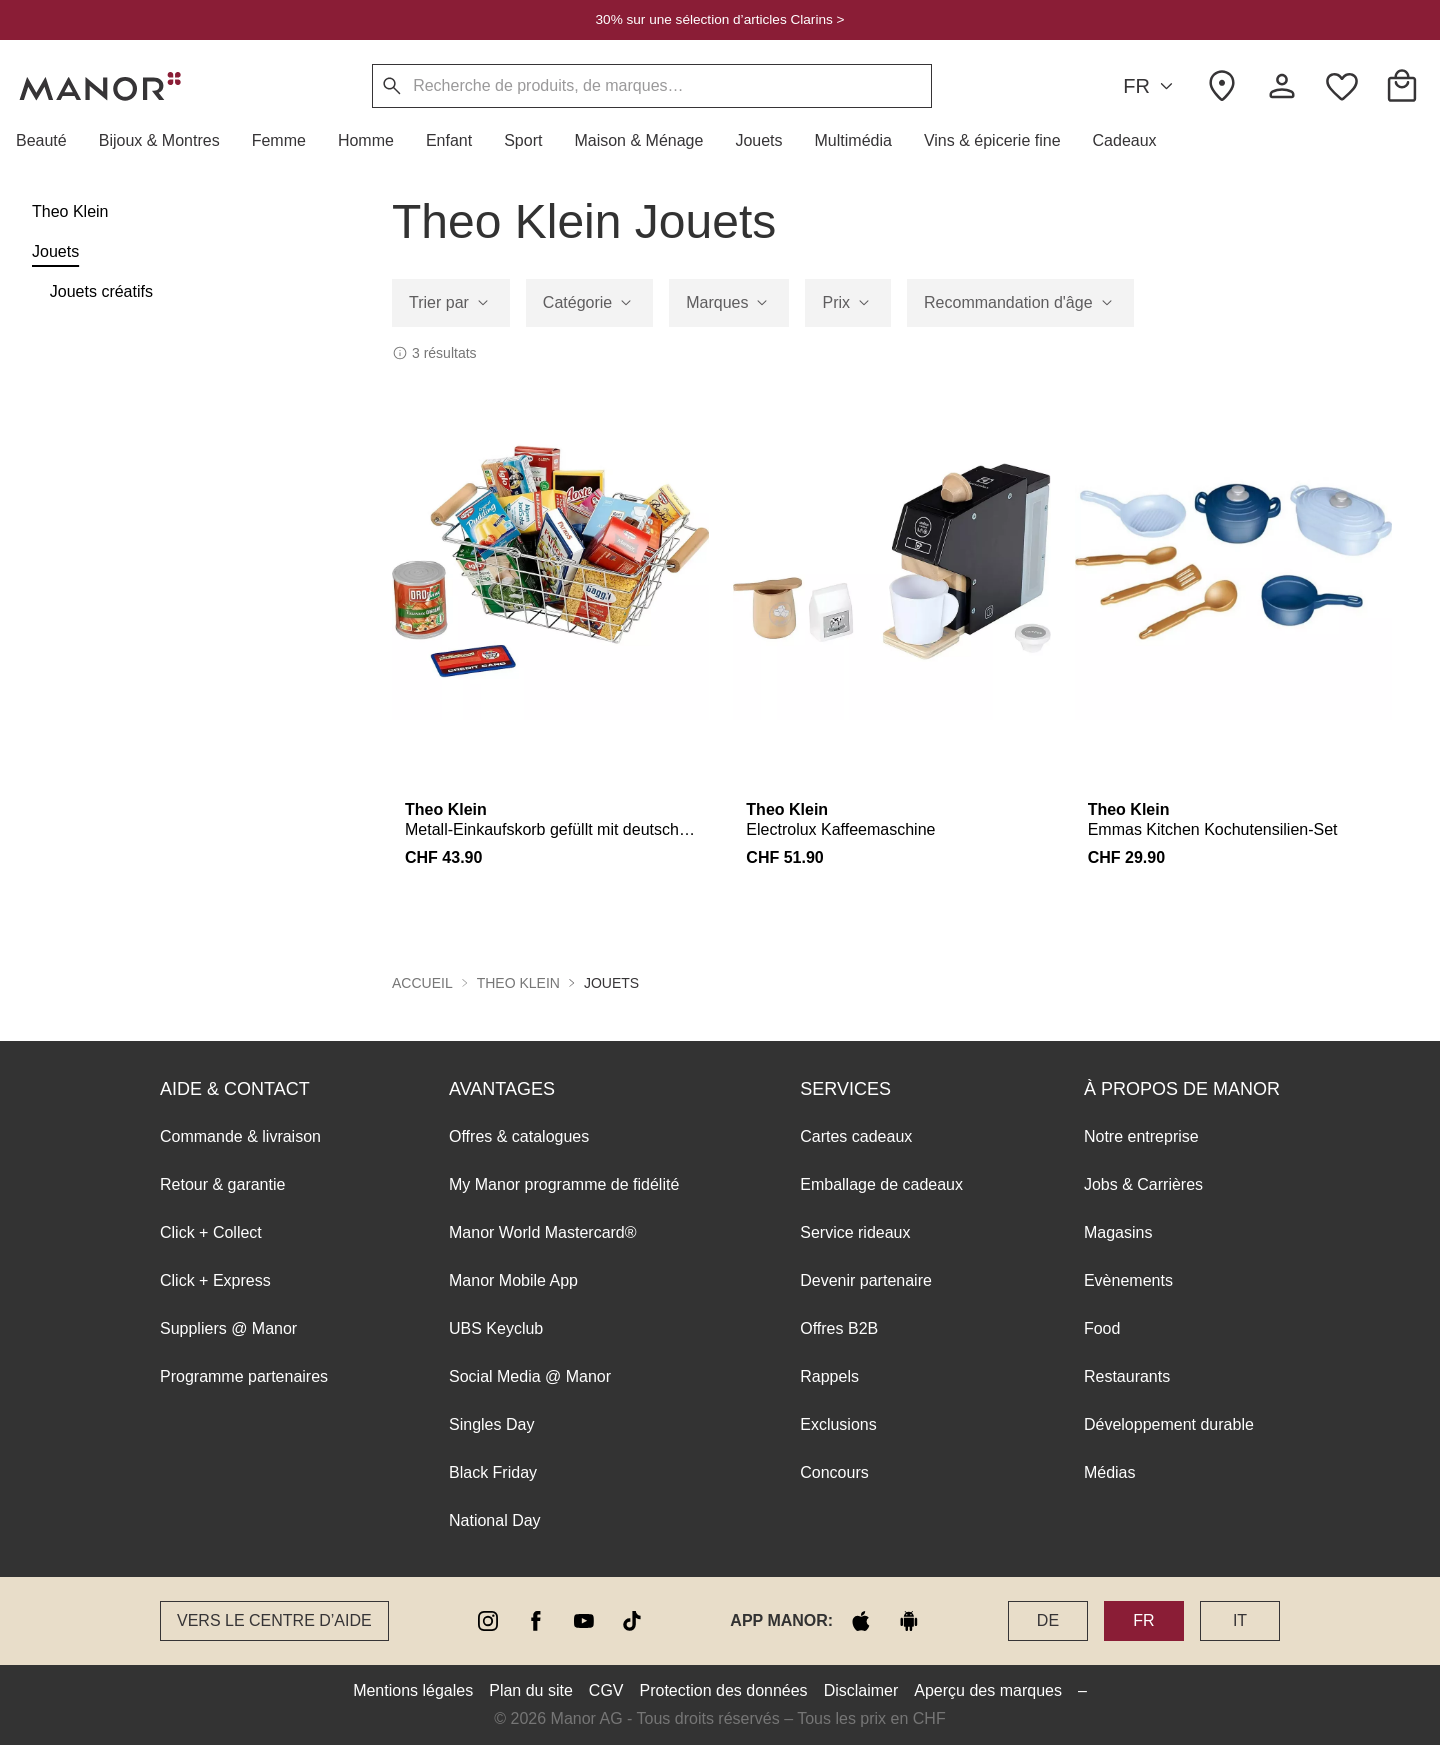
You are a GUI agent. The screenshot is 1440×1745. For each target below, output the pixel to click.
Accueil (422, 983)
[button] (49, 141)
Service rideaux (855, 1232)
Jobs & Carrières (1143, 1184)
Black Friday (493, 1472)
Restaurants (1127, 1376)
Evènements (1128, 1280)
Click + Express (215, 1280)
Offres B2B (839, 1328)
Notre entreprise (1141, 1136)
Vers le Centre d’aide (274, 1620)
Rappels (829, 1376)
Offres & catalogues (519, 1136)
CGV (606, 1690)
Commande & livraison (240, 1136)
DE (1048, 1620)
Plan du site (531, 1690)
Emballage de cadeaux (881, 1184)
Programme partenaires (244, 1376)
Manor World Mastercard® (543, 1232)
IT (1240, 1620)
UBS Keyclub (496, 1328)
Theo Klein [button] (518, 983)
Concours (834, 1472)
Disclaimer (861, 1690)
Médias (1110, 1472)
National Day (495, 1520)
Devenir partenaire (866, 1280)
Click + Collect (211, 1232)
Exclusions (838, 1424)
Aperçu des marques (988, 1690)
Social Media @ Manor (530, 1376)
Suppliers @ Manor (228, 1328)
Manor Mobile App (513, 1280)
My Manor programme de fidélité (564, 1184)
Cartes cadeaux (856, 1136)
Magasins (1118, 1232)
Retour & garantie (222, 1184)
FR (1151, 86)
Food (1102, 1328)
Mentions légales (413, 1690)
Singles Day (491, 1424)
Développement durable (1169, 1424)
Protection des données (724, 1690)
